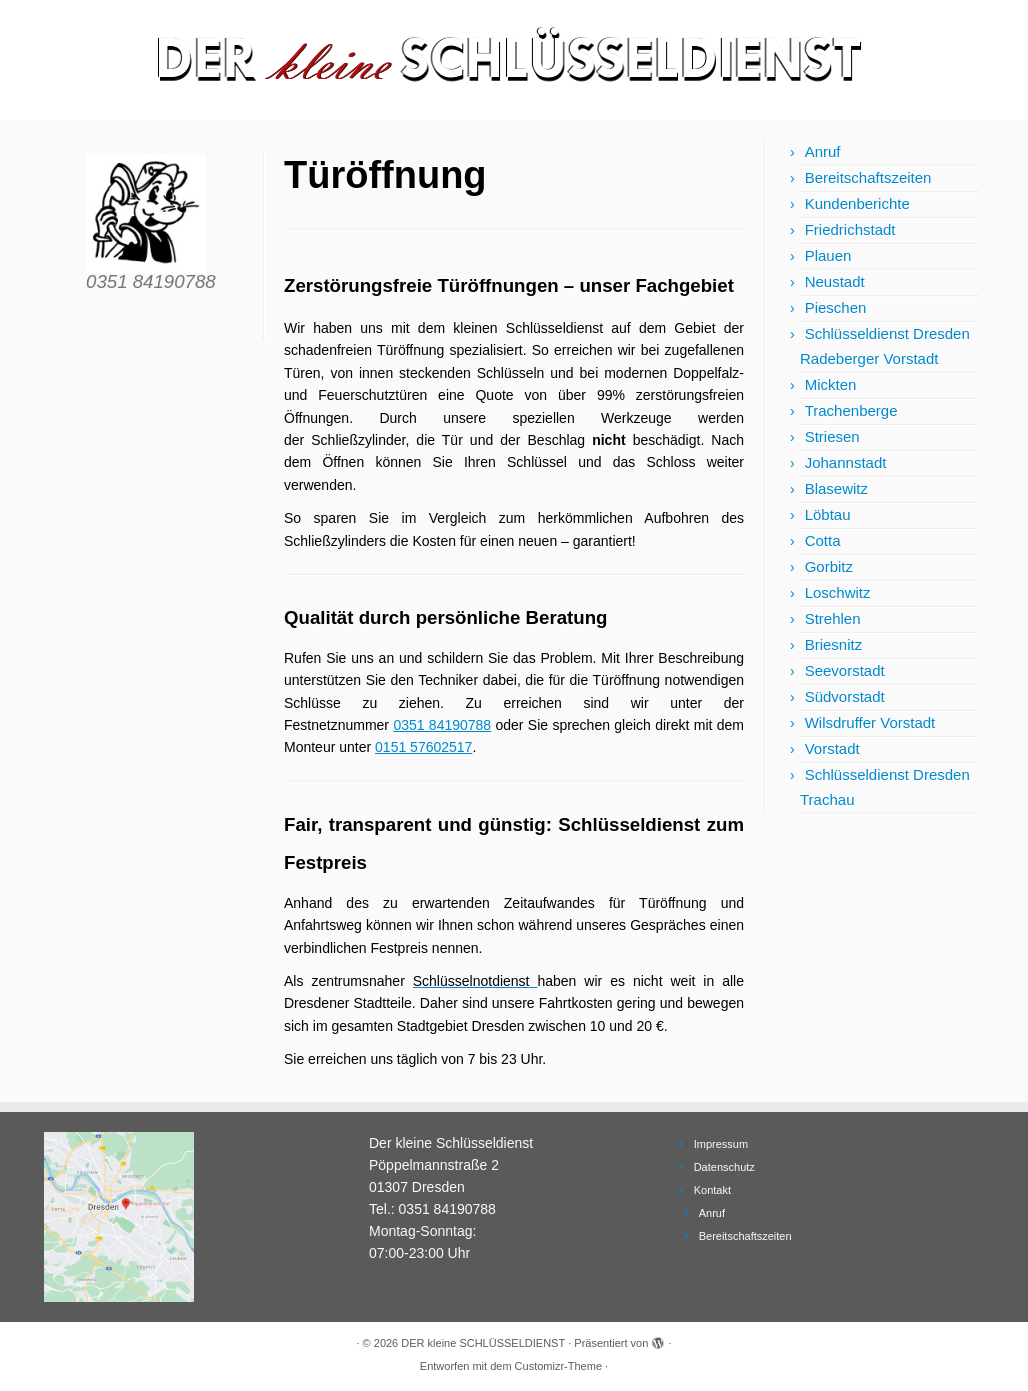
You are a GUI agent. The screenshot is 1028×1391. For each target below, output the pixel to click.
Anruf (823, 151)
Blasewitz (836, 488)
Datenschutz (724, 1167)
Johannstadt (846, 462)
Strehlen (833, 618)
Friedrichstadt (850, 229)
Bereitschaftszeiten (868, 177)
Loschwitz (838, 592)
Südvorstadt (845, 696)
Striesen (832, 436)
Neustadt (835, 281)
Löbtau (828, 514)
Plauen (828, 255)
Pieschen (836, 307)
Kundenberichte (857, 203)
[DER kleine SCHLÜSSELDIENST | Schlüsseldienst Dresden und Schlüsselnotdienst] (514, 60)
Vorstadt (832, 748)
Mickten (831, 384)
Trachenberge (851, 410)
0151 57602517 (423, 747)
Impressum (721, 1144)
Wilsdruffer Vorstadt (870, 722)
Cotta (823, 540)
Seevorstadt (845, 670)
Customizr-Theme (558, 1366)
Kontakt (712, 1190)
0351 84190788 (442, 725)
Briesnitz (834, 644)
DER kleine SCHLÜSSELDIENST (483, 1343)
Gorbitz (829, 566)
